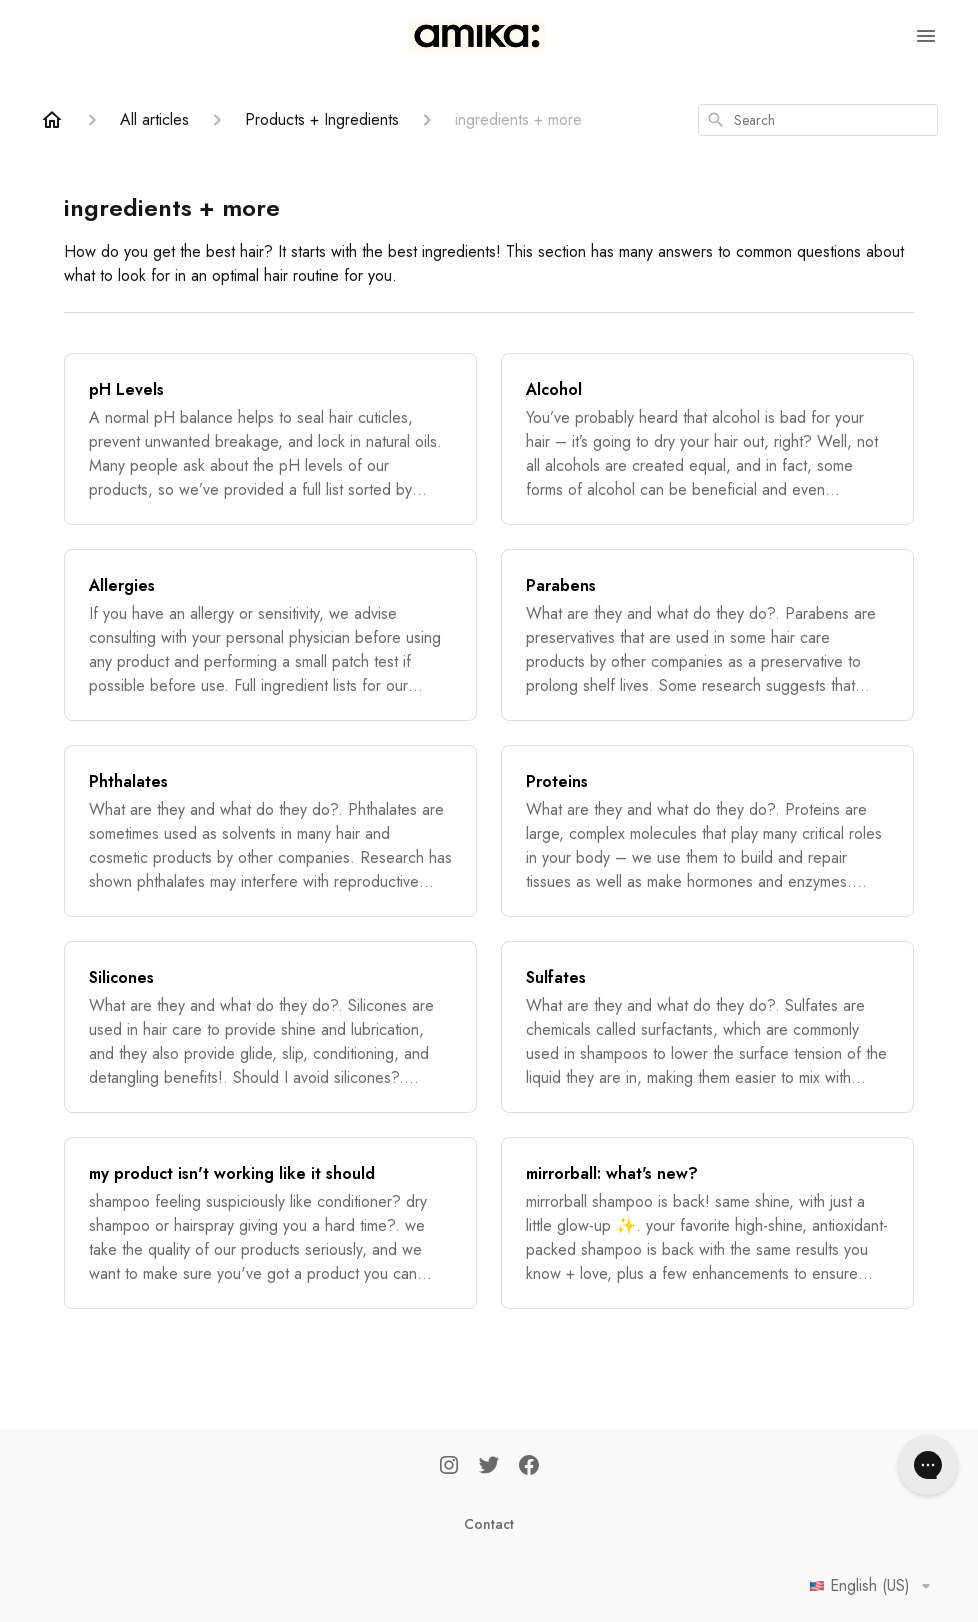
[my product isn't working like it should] (270, 1223)
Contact (489, 1524)
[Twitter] (489, 1467)
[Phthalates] (270, 831)
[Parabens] (707, 635)
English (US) (873, 1586)
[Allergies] (270, 635)
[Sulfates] (707, 1027)
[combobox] (818, 120)
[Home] (52, 120)
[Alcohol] (707, 439)
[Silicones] (270, 1027)
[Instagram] (449, 1467)
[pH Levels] (270, 439)
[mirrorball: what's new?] (707, 1223)
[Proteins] (707, 831)
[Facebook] (529, 1467)
